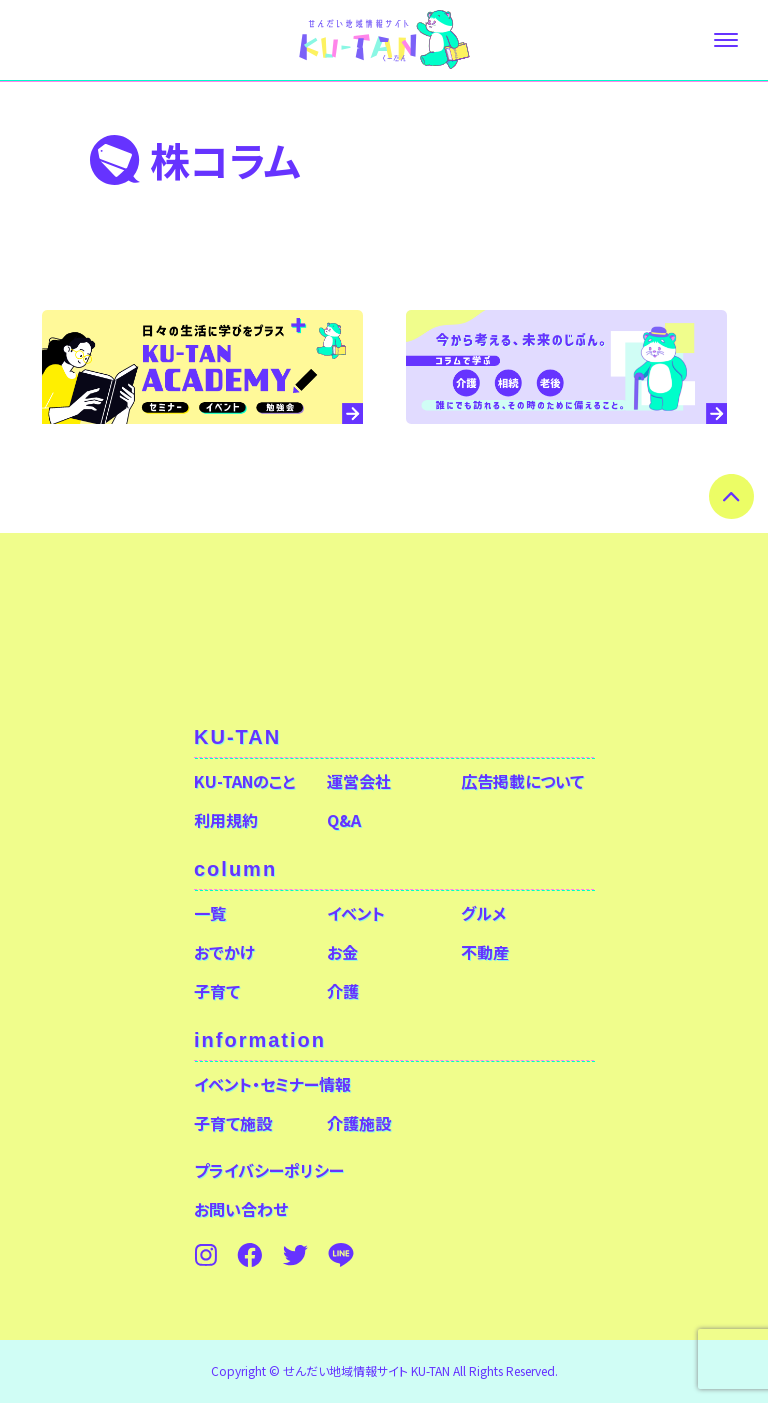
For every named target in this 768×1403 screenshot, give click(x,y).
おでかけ (224, 952)
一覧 (210, 913)
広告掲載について (522, 781)
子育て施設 (233, 1123)
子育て (217, 991)
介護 (343, 991)
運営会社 (359, 781)
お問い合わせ (241, 1209)
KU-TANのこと (244, 781)
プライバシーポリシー (269, 1170)
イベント (356, 913)
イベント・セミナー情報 (272, 1084)
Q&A (344, 820)
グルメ (483, 913)
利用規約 (226, 820)
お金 (342, 952)
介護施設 (359, 1123)
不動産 (485, 952)
